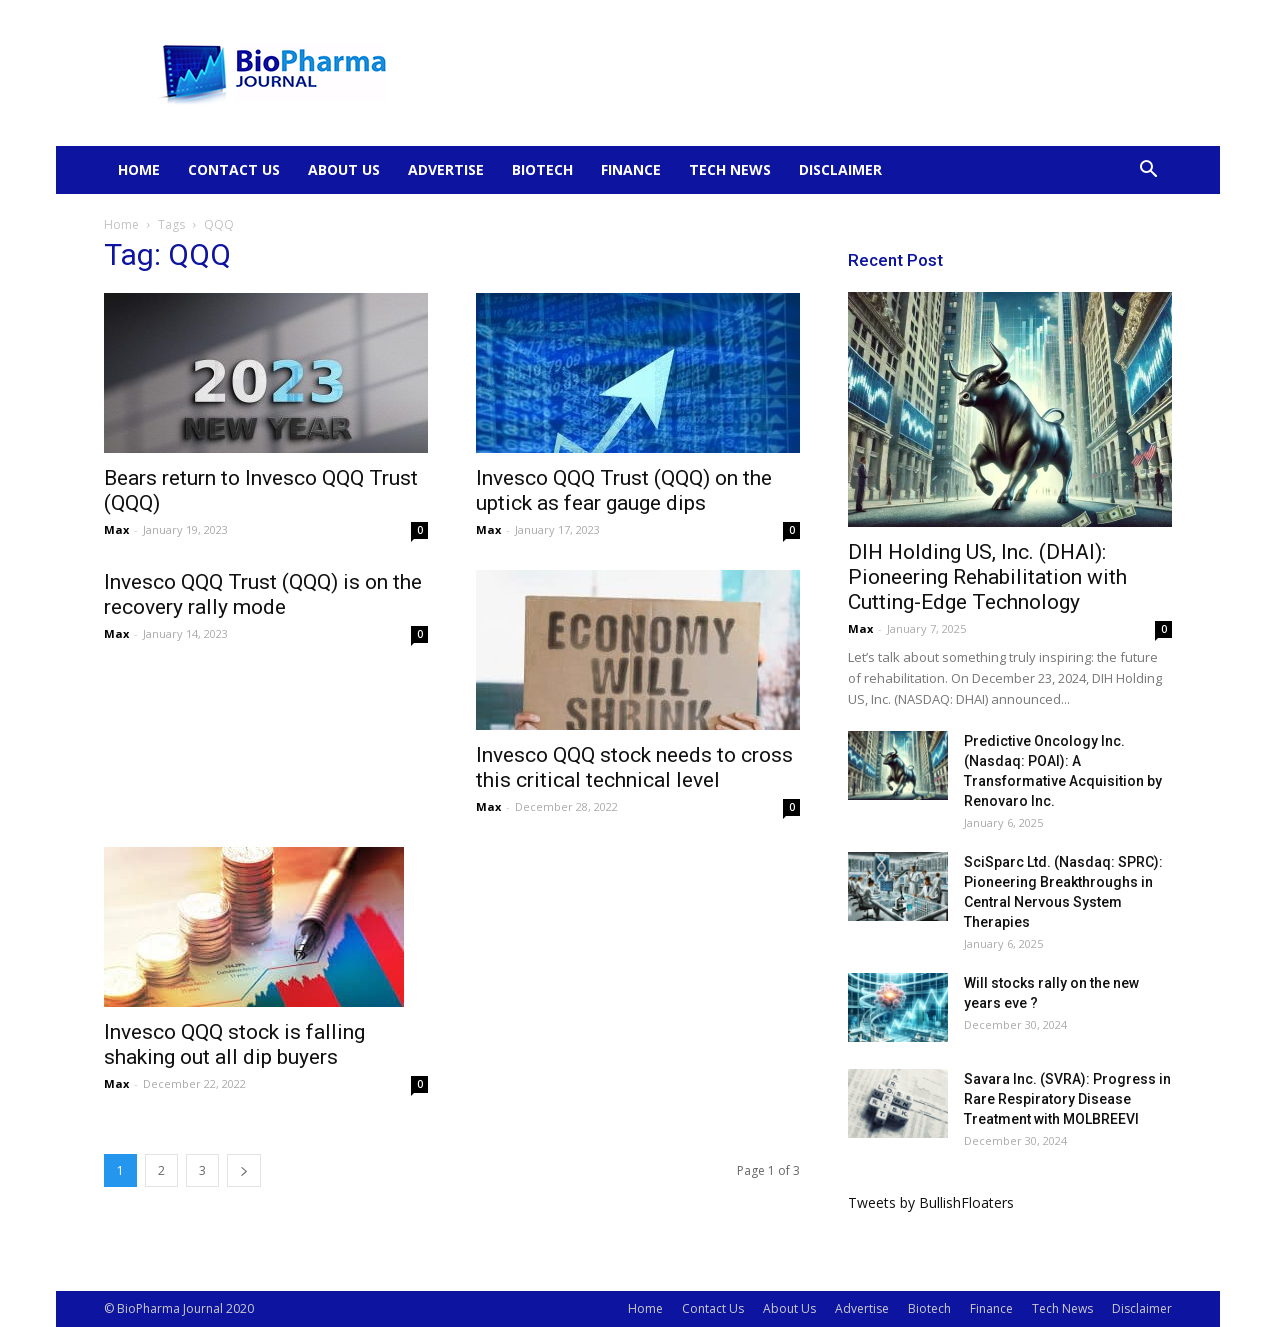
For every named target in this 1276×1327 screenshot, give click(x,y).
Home (139, 169)
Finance (631, 169)
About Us (344, 169)
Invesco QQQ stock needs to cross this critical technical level (634, 767)
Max (116, 529)
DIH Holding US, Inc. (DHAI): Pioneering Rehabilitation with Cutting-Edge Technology (987, 577)
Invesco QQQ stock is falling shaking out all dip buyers (234, 1044)
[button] (1148, 171)
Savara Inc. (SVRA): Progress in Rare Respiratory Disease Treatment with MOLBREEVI (1067, 1099)
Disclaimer (840, 169)
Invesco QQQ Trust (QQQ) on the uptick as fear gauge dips (624, 490)
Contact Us (234, 169)
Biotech (542, 169)
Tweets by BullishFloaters (931, 1202)
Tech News (730, 169)
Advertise (446, 169)
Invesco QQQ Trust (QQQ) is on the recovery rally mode (263, 594)
